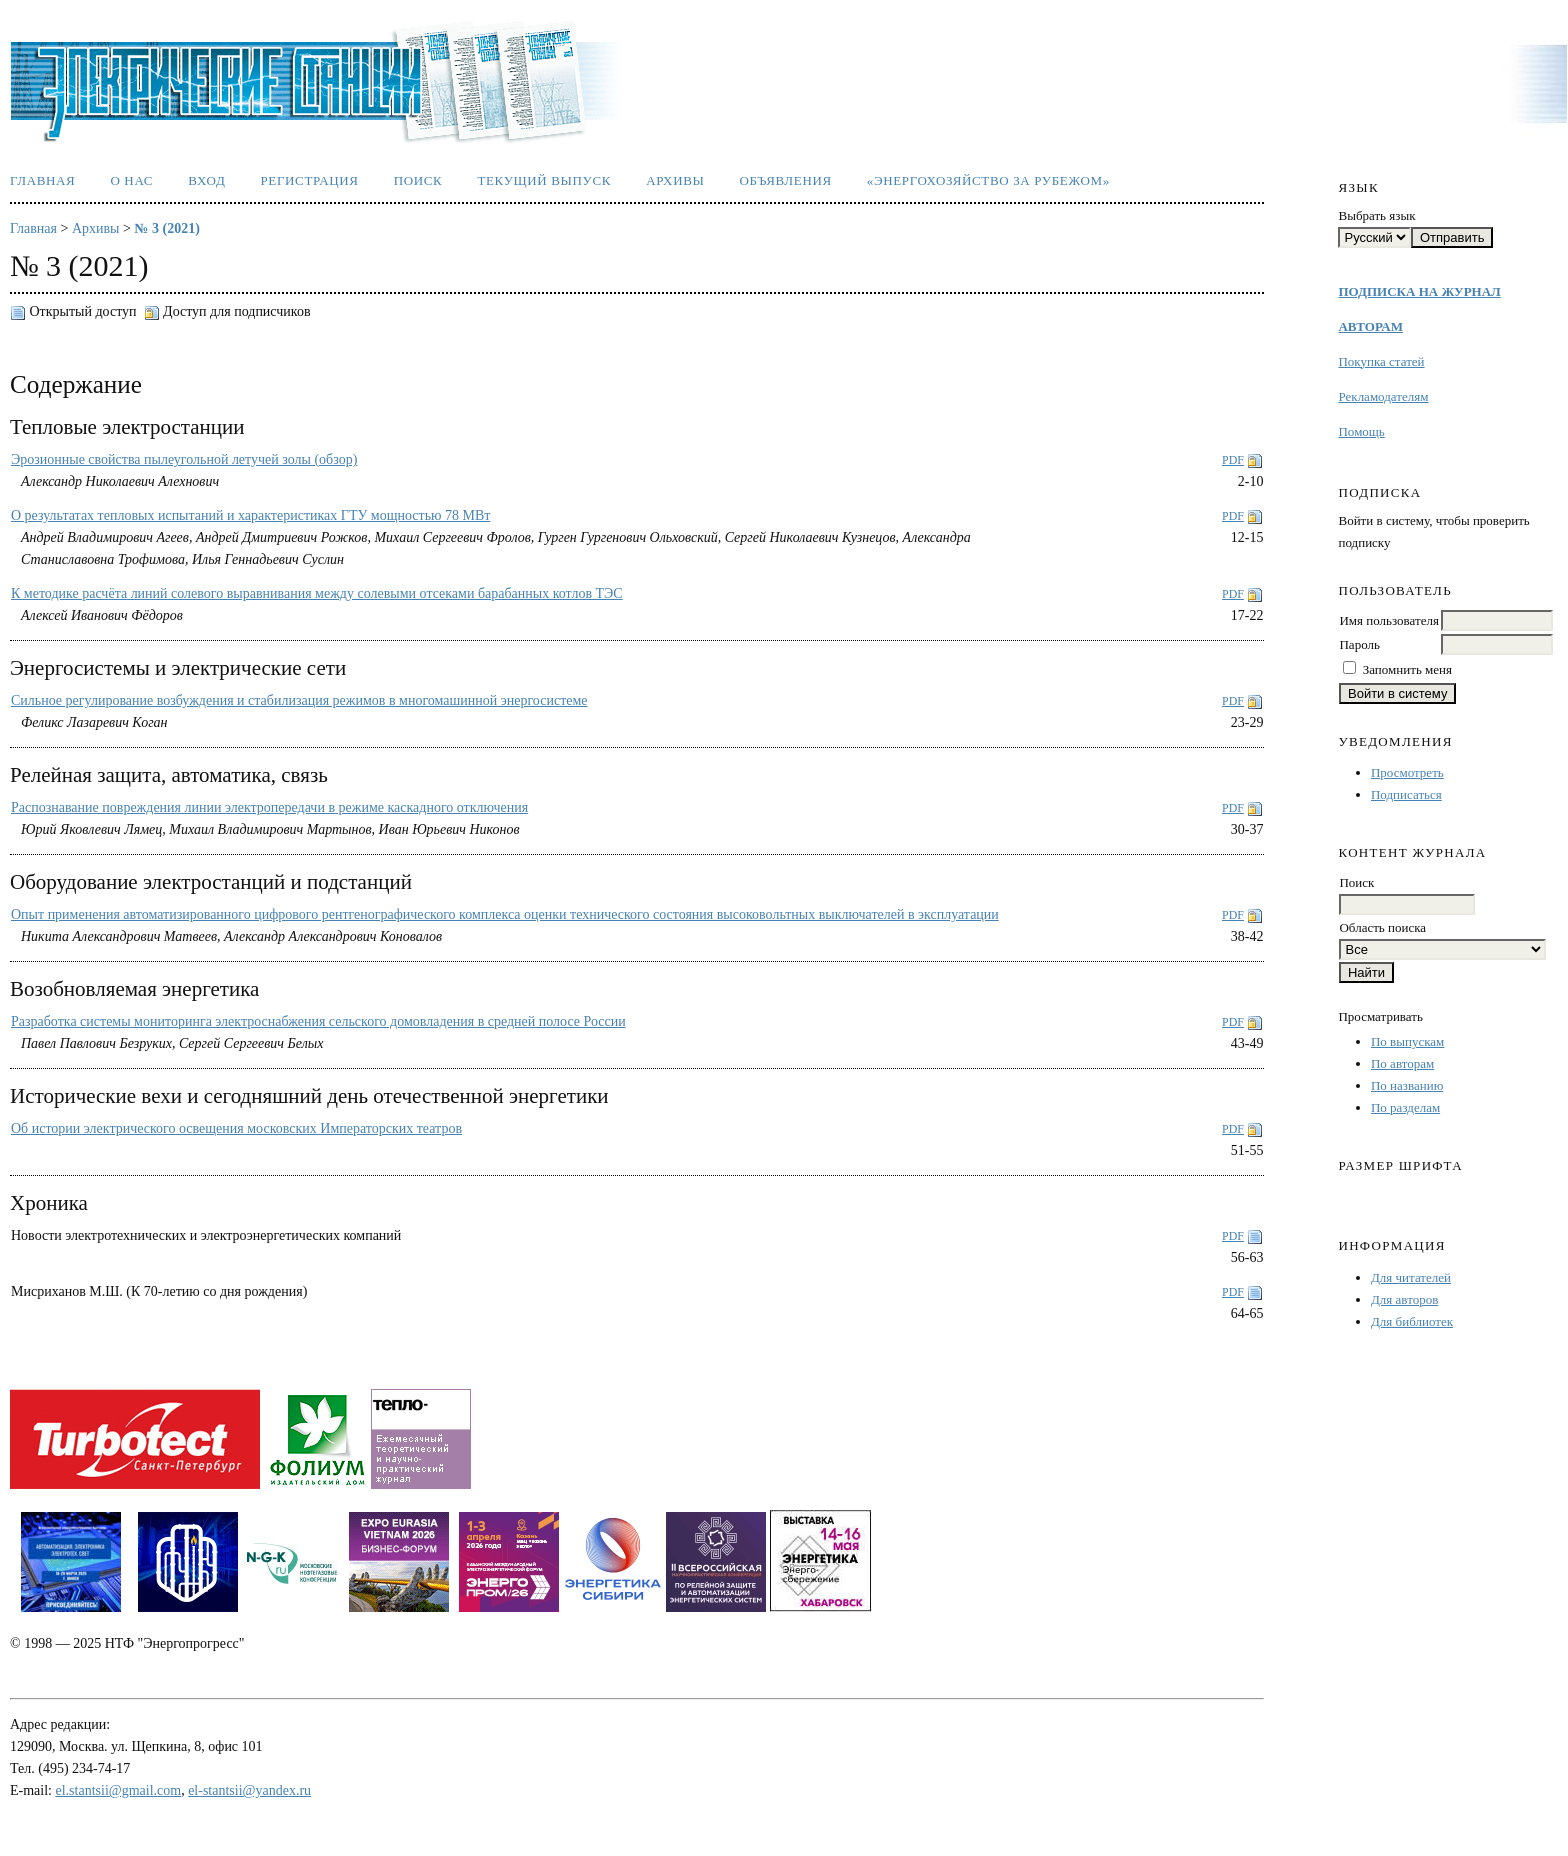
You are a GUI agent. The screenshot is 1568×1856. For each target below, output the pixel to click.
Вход (206, 180)
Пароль (1359, 644)
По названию (1407, 1085)
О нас (131, 180)
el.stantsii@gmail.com (119, 1790)
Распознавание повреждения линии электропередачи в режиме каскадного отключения (269, 807)
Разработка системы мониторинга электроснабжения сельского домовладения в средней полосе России (318, 1021)
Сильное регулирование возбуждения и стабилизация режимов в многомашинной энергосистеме (299, 700)
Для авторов (1404, 1299)
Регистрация (309, 180)
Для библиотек (1412, 1321)
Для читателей (1411, 1277)
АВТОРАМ (1370, 326)
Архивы (675, 180)
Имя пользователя (1388, 620)
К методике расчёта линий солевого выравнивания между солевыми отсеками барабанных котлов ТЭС (317, 593)
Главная (42, 180)
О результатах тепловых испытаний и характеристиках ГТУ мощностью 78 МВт (250, 515)
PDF (1233, 460)
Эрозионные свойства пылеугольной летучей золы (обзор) (184, 459)
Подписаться (1406, 794)
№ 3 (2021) (166, 228)
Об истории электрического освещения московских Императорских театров (236, 1128)
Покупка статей (1381, 361)
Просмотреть (1407, 772)
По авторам (1402, 1063)
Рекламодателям (1383, 396)
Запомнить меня (1407, 669)
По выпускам (1407, 1041)
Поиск (418, 180)
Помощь (1361, 431)
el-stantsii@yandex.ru (249, 1790)
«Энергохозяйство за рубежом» (988, 180)
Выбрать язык (1376, 215)
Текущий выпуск (544, 180)
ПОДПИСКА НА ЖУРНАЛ (1419, 291)
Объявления (786, 180)
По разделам (1405, 1107)
